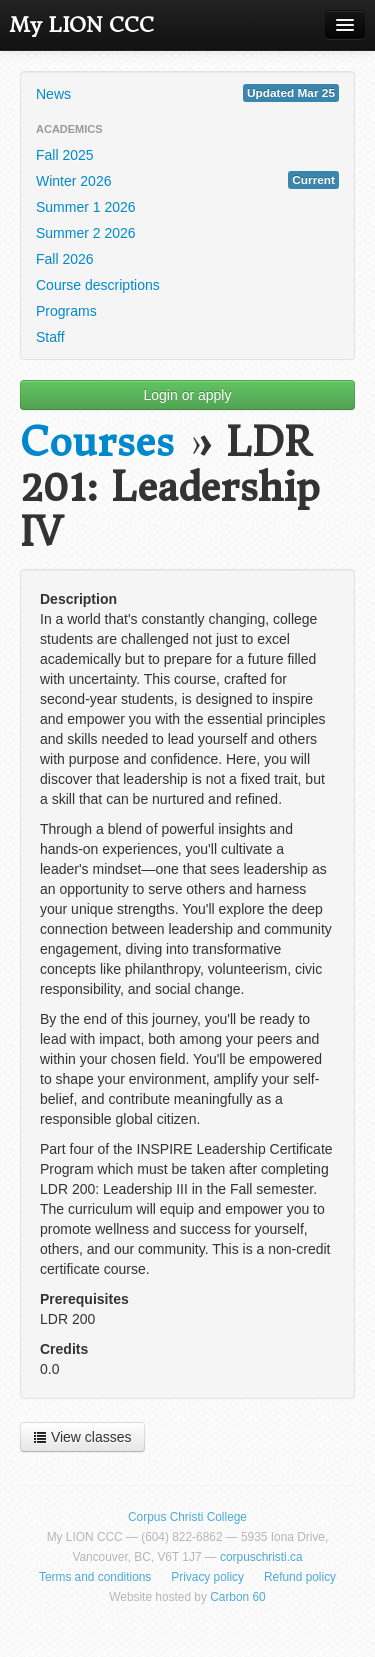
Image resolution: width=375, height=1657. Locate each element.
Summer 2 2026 (86, 233)
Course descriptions (98, 285)
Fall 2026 (65, 259)
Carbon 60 (238, 1597)
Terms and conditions (95, 1577)
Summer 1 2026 (86, 207)
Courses (97, 442)
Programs (66, 311)
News (187, 93)
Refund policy (300, 1577)
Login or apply (188, 395)
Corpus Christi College (187, 1517)
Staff (50, 337)
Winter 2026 (187, 180)
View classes (82, 1437)
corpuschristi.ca (261, 1557)
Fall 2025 (65, 155)
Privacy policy (207, 1577)
